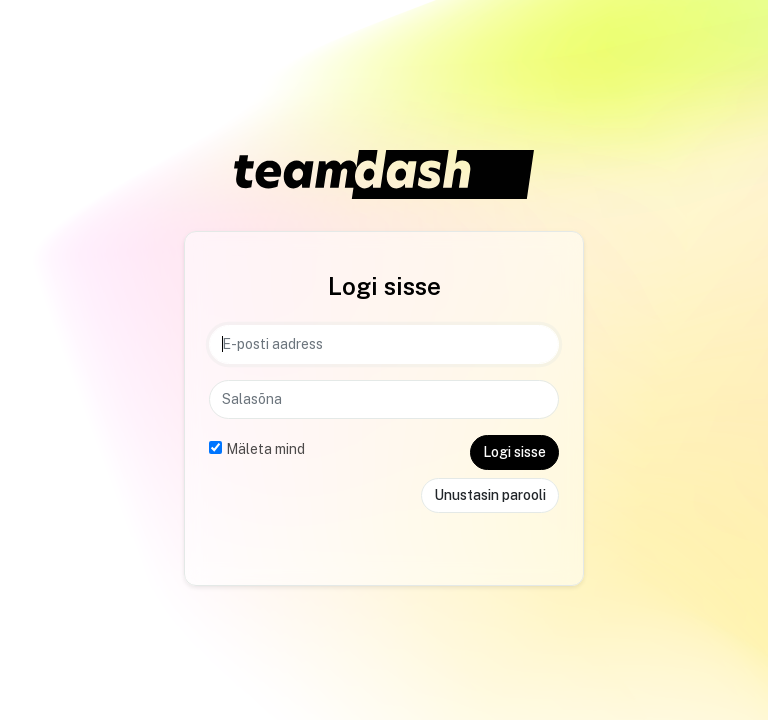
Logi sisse (514, 452)
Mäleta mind (265, 449)
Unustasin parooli (490, 495)
